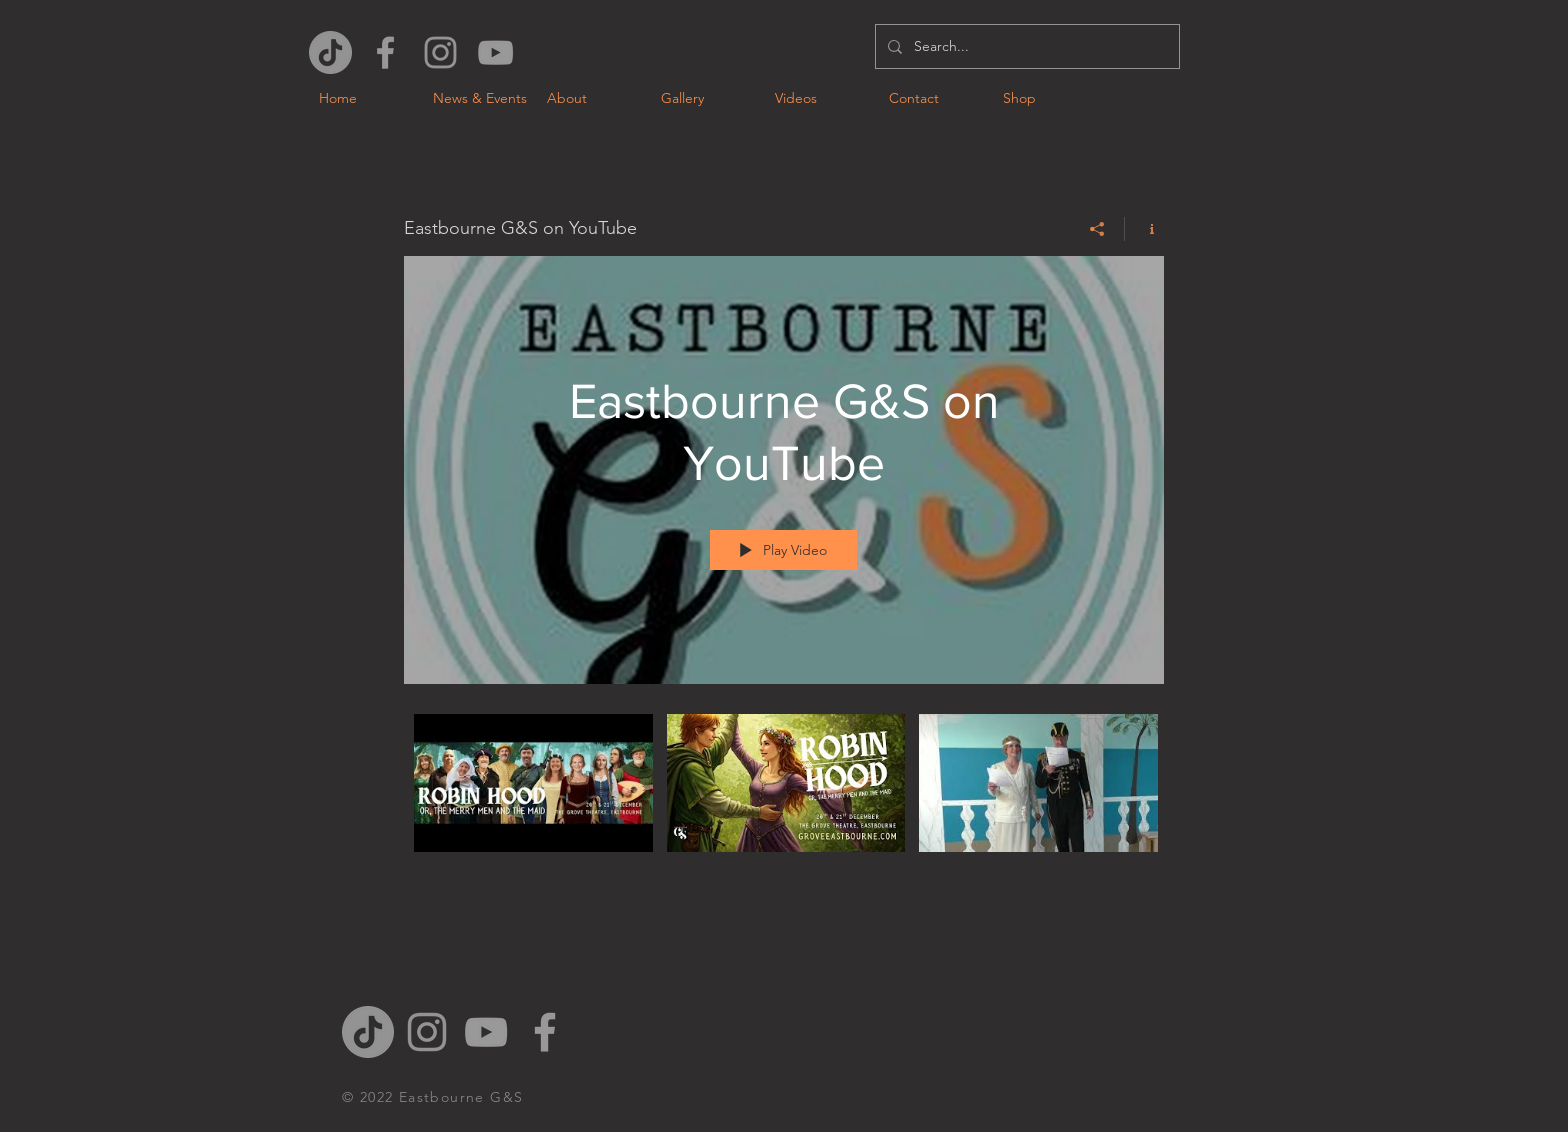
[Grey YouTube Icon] (495, 52)
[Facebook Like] (1235, 26)
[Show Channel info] (1144, 229)
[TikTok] (330, 52)
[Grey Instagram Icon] (440, 52)
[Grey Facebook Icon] (385, 52)
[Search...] (1025, 46)
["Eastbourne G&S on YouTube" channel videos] (784, 797)
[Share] (1097, 229)
